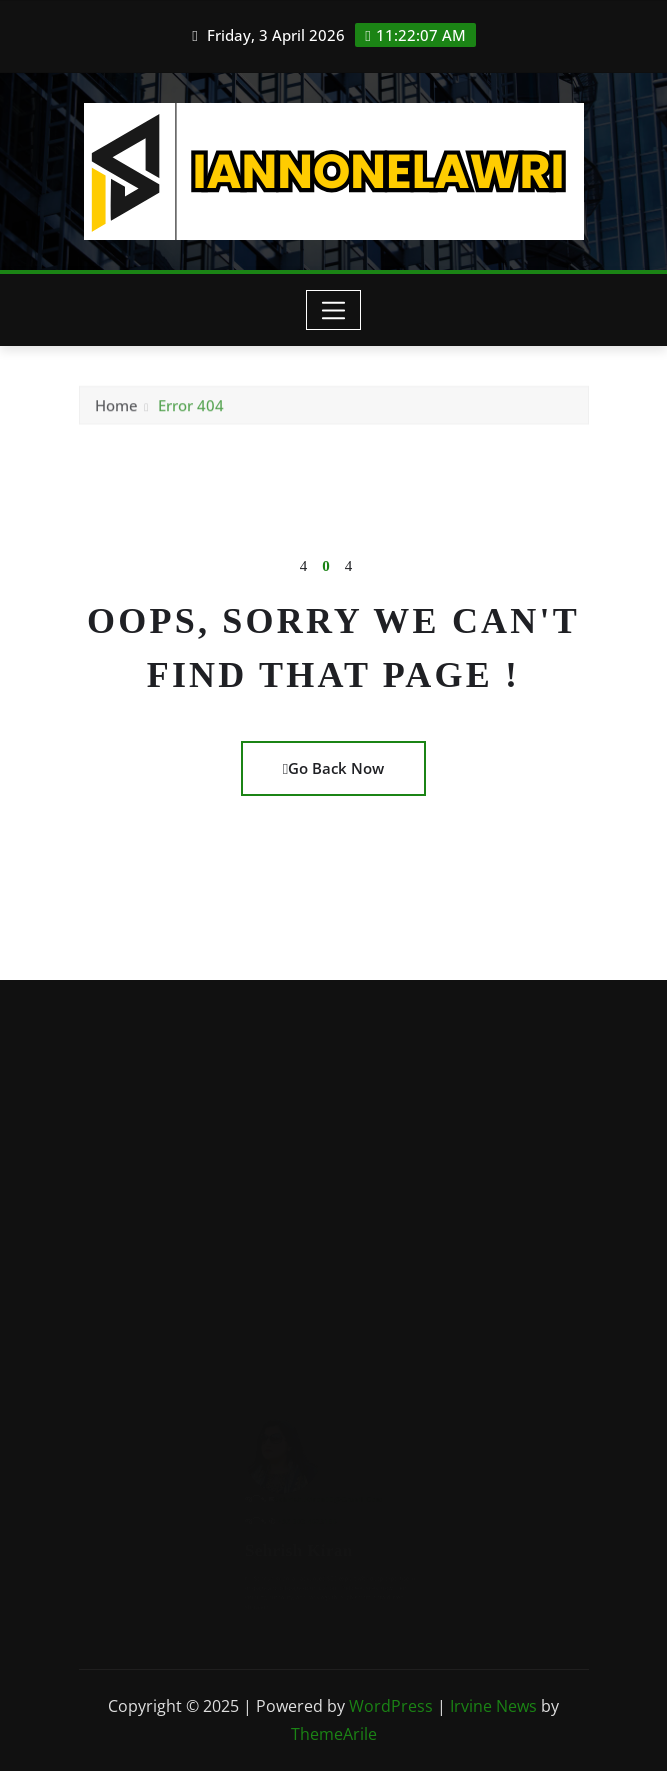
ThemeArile (334, 1734)
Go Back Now (333, 768)
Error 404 (191, 408)
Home (116, 408)
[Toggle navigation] (333, 310)
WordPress (391, 1706)
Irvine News (493, 1706)
